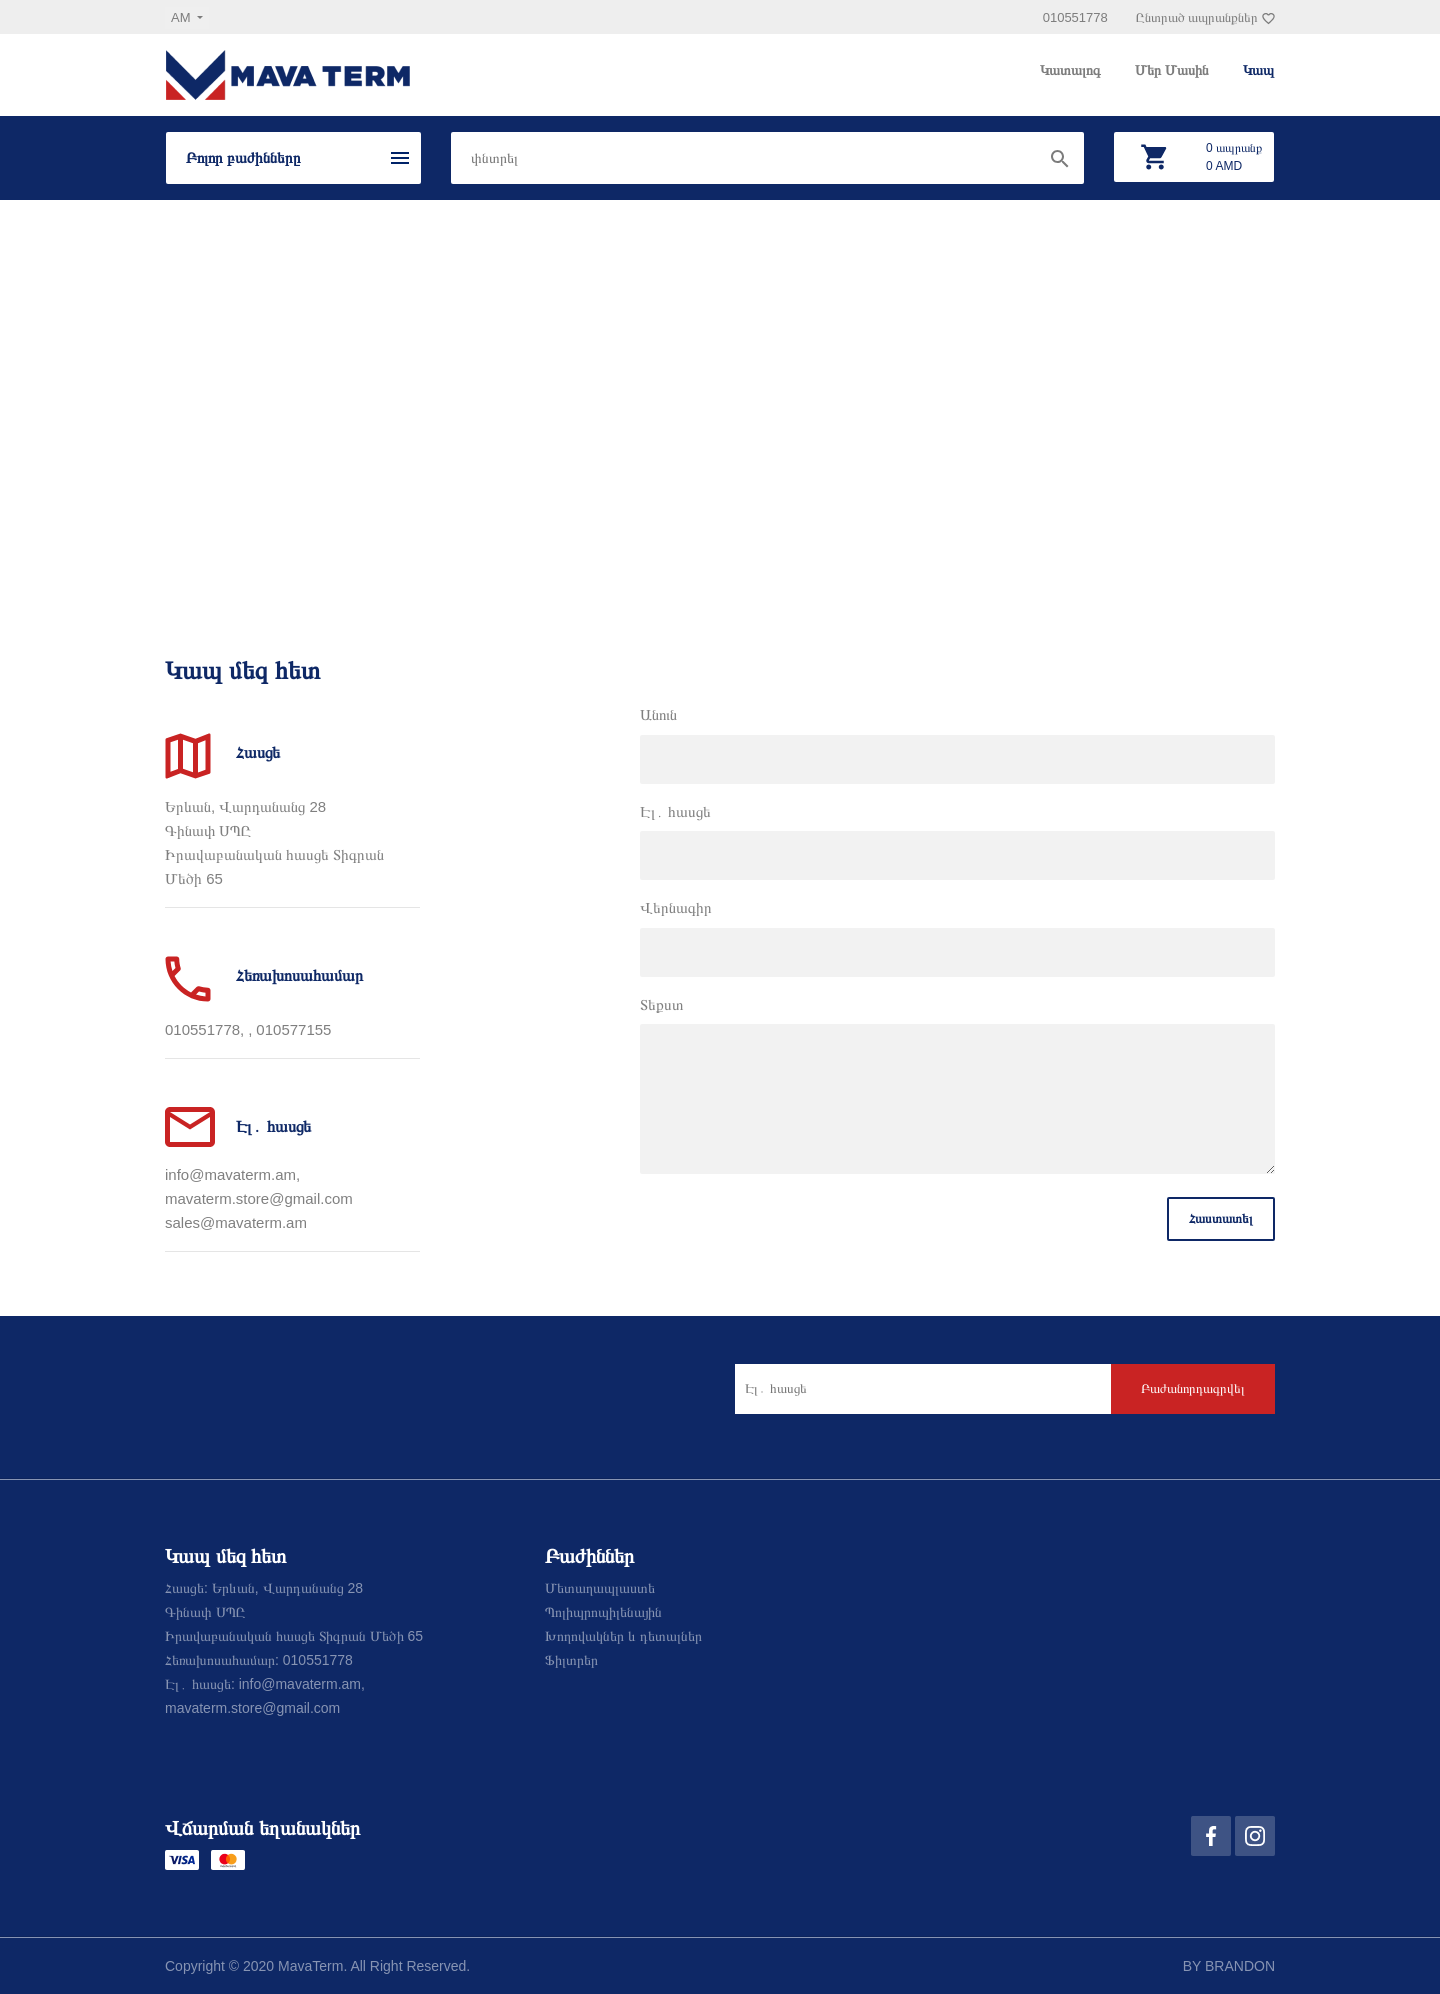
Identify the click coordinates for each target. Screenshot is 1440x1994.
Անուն (658, 714)
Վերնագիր (676, 907)
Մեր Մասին (1174, 70)
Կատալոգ (1072, 70)
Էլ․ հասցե (675, 811)
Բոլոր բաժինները (243, 157)
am (182, 17)
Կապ (1258, 70)
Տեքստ (661, 1004)
